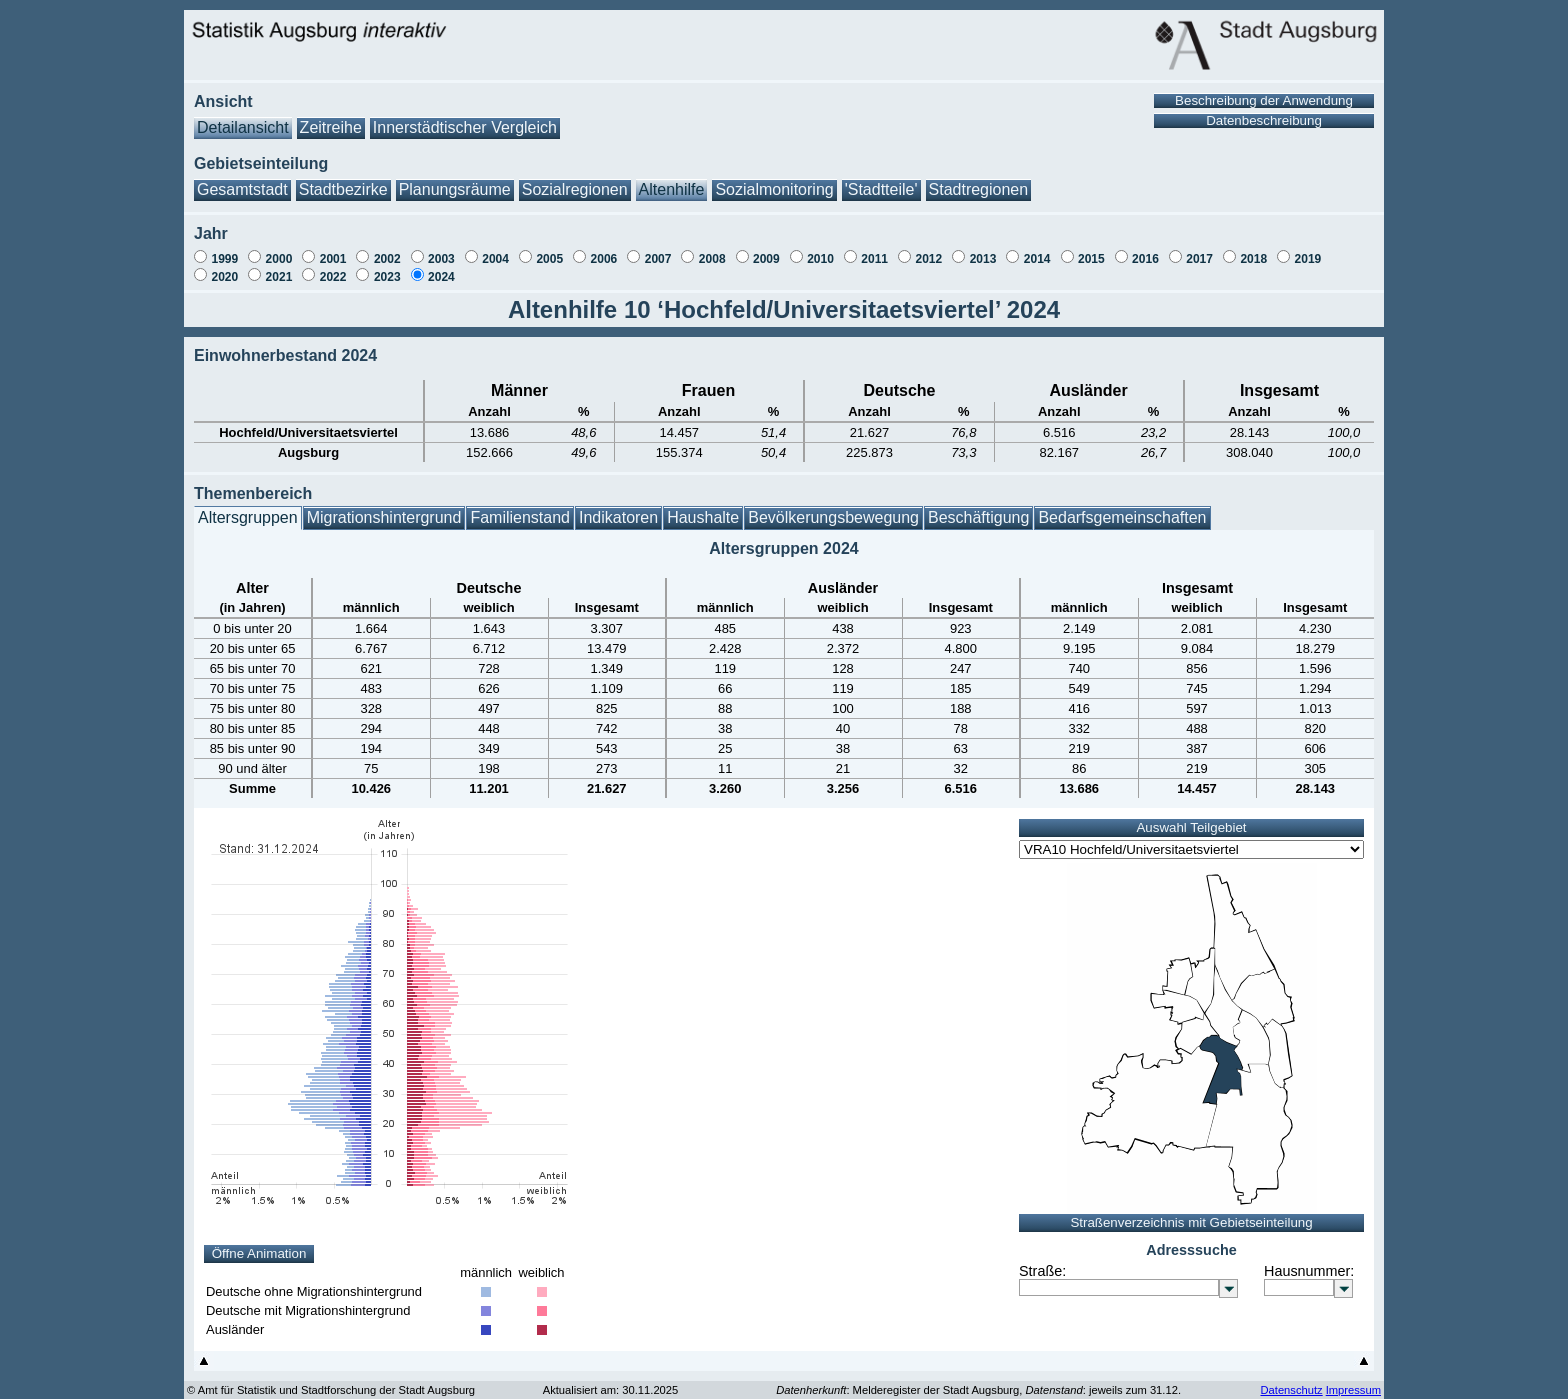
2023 (387, 267)
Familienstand (520, 507)
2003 (441, 249)
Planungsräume (455, 179)
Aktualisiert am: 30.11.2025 (611, 1380)
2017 (1199, 249)
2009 (766, 249)
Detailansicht (243, 117)
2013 (983, 249)
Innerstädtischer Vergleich (465, 117)
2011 (874, 249)
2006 (604, 249)
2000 (279, 249)
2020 (224, 267)
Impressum (1353, 1380)
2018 (1253, 249)
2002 (387, 249)
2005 (549, 249)
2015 (1091, 249)
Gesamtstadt (242, 179)
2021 (279, 267)
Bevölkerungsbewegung (833, 507)
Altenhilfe (672, 179)
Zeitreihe (331, 117)
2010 (820, 249)
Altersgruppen (248, 507)
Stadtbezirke (343, 179)
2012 (928, 249)
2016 (1145, 249)
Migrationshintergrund (384, 507)
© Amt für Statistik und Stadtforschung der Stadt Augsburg (331, 1380)
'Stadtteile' (881, 179)
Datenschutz (1291, 1380)
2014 (1037, 249)
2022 (333, 267)
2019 (1308, 249)
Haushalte (703, 507)
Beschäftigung (978, 507)
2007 (658, 249)
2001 (333, 249)
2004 (495, 249)
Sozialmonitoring (774, 179)
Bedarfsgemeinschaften (1122, 507)
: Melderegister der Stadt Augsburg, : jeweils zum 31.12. (978, 1380)
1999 (224, 249)
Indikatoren (618, 507)
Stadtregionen (979, 179)
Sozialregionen (575, 179)
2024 (441, 267)
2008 (712, 249)
